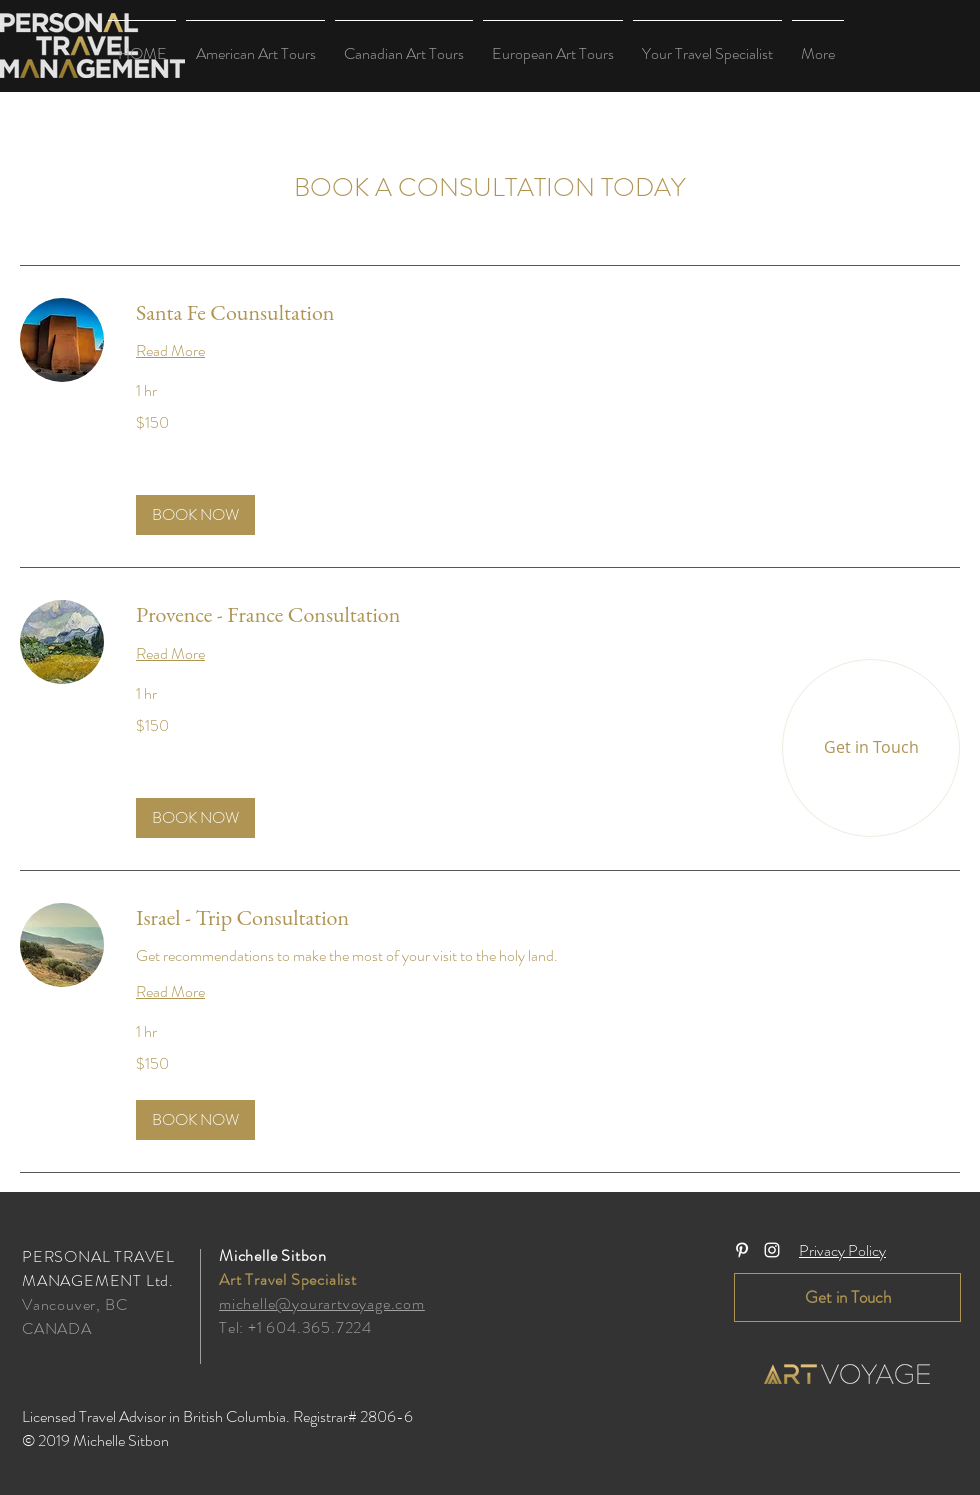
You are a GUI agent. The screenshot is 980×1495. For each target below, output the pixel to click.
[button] (255, 45)
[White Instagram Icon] (772, 1250)
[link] (548, 312)
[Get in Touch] (871, 748)
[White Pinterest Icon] (742, 1250)
